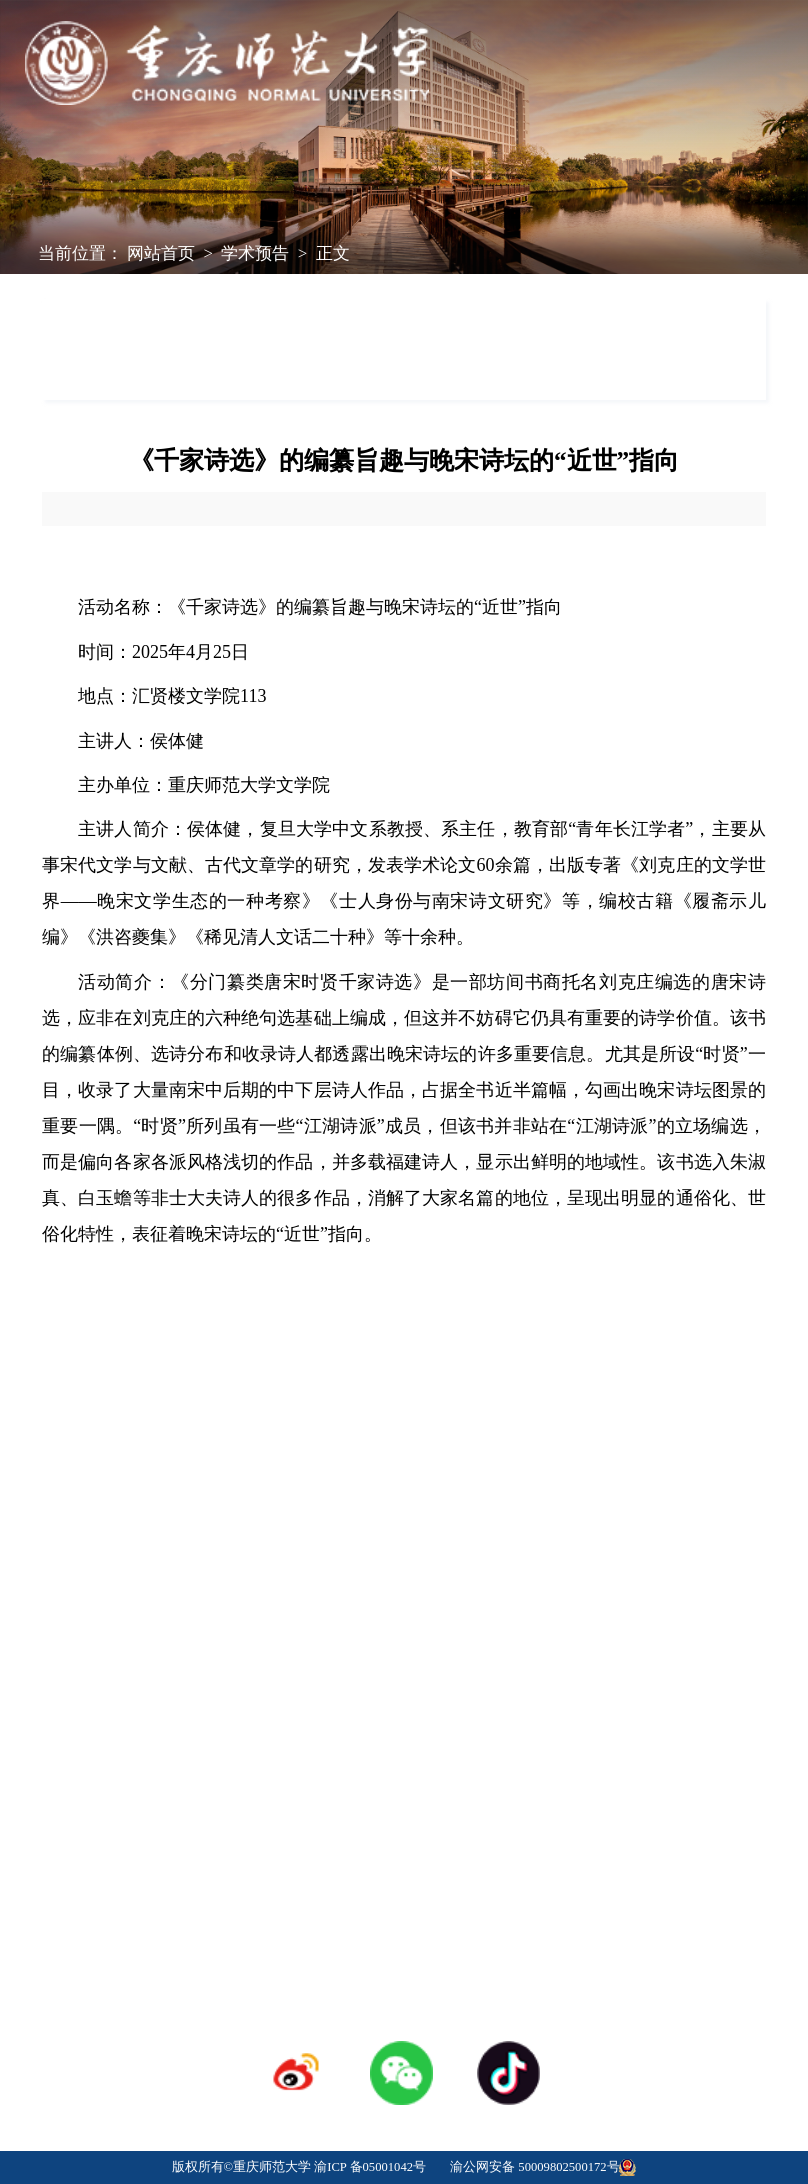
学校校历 (248, 1744)
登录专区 (404, 1775)
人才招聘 (404, 1744)
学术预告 (255, 253)
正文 (333, 253)
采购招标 (560, 1744)
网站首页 (161, 253)
